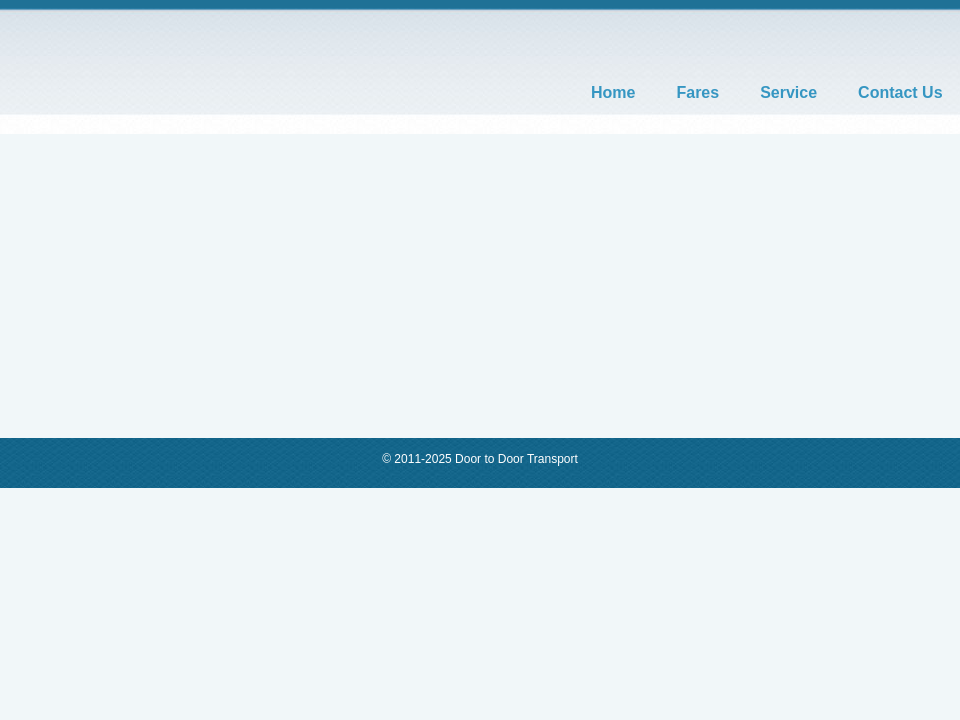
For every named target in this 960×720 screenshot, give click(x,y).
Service (788, 92)
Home (613, 92)
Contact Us (900, 92)
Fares (697, 92)
